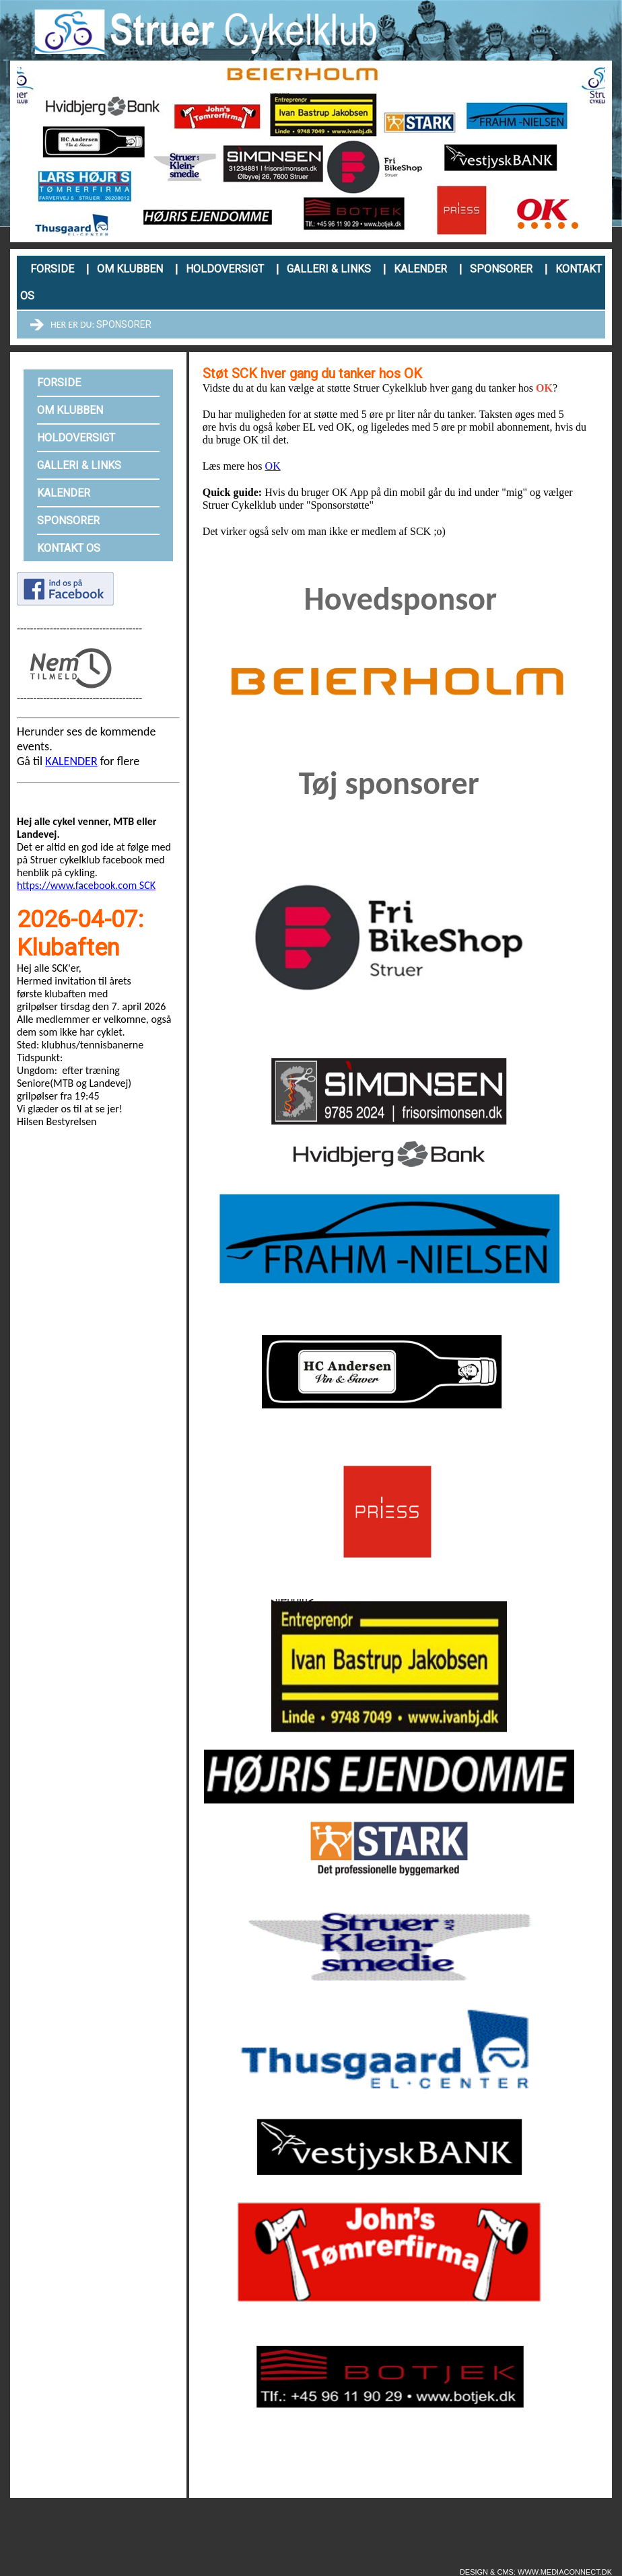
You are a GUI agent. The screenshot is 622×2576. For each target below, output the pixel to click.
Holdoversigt (225, 268)
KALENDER (71, 761)
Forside (52, 268)
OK (273, 466)
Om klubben (130, 268)
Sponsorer (501, 268)
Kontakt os (68, 548)
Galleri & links (329, 268)
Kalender (420, 268)
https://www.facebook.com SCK (86, 885)
